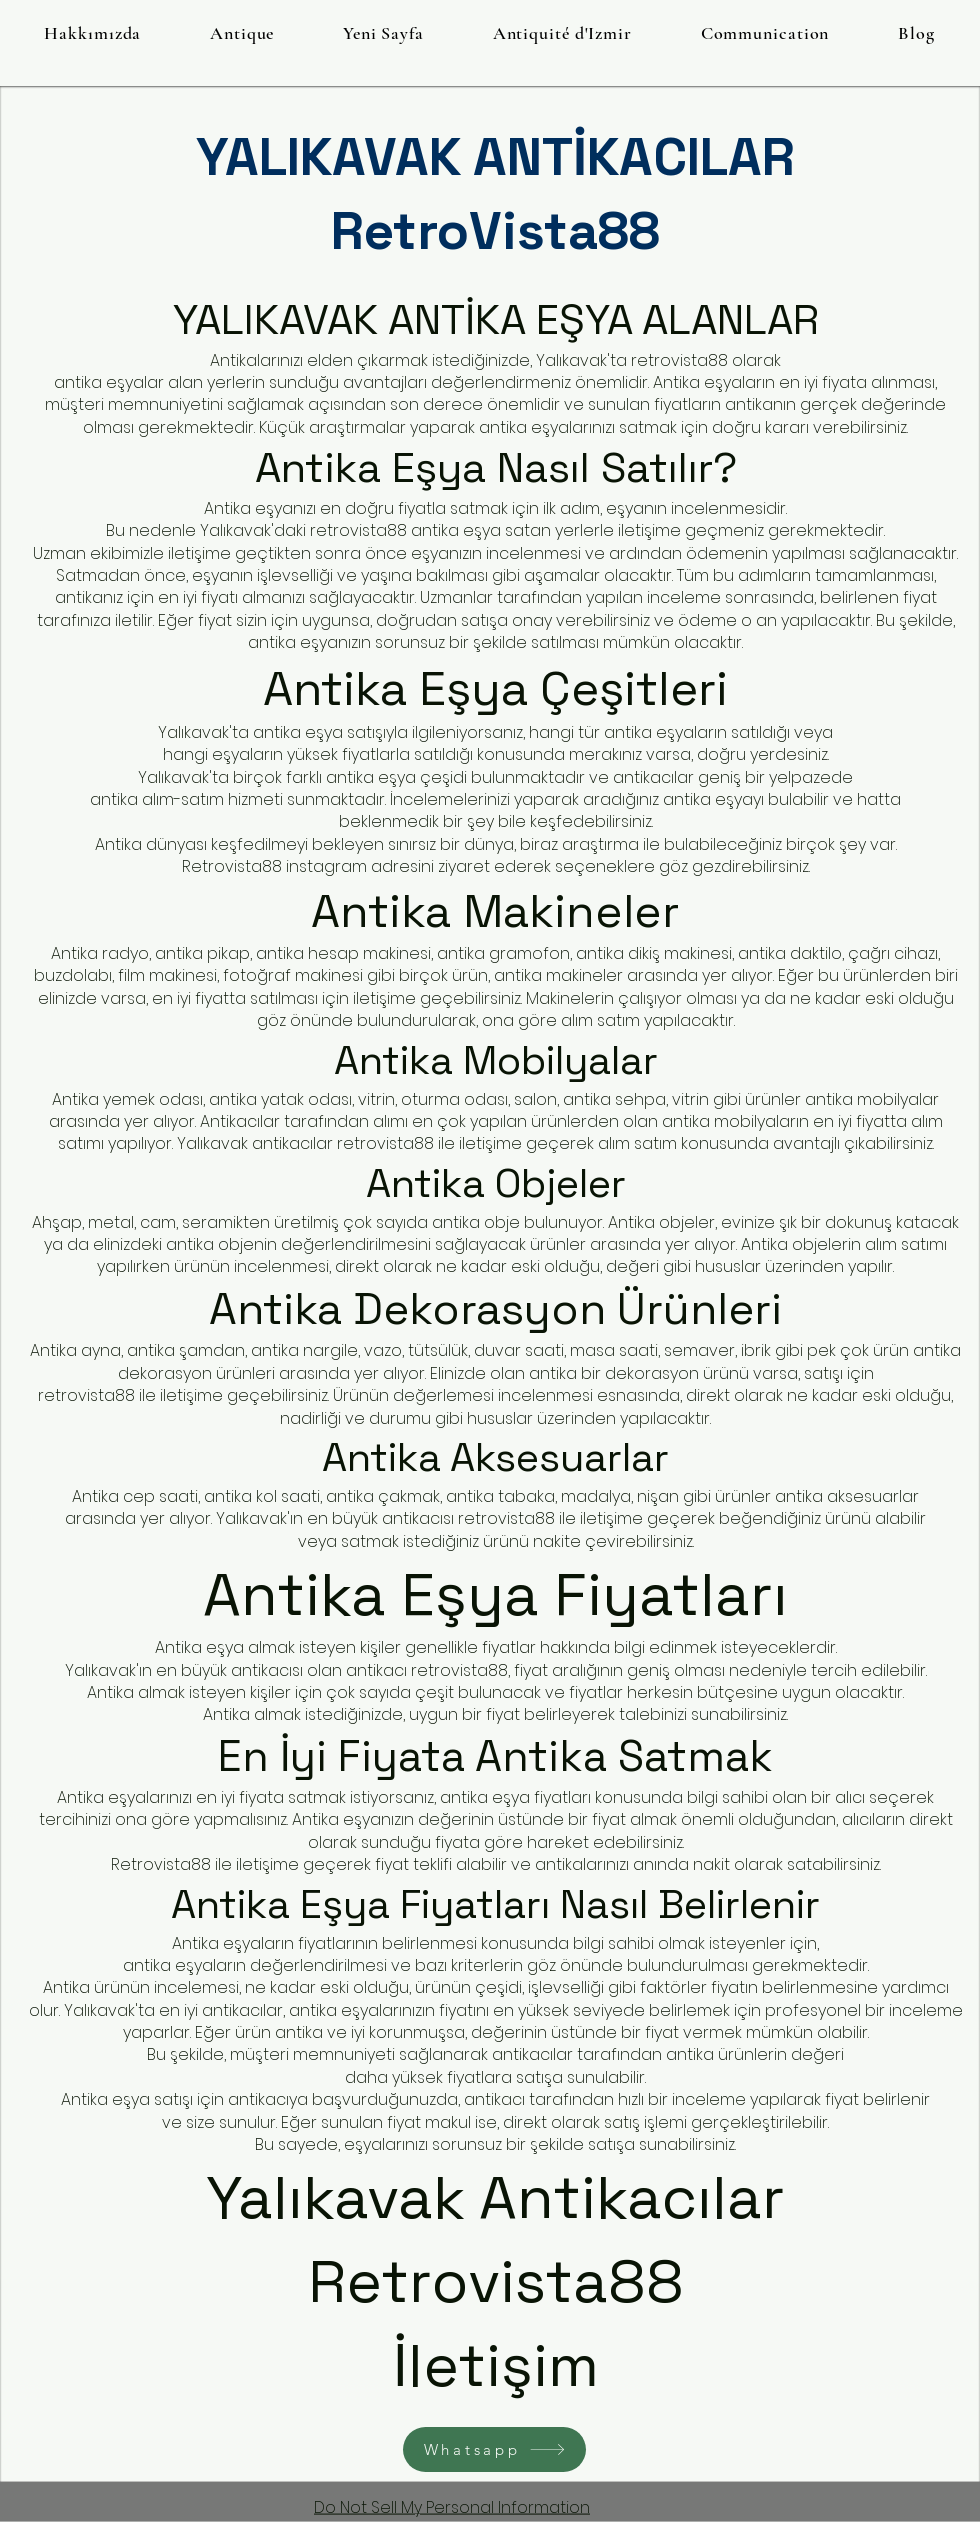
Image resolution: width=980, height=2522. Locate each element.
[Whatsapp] (494, 2449)
